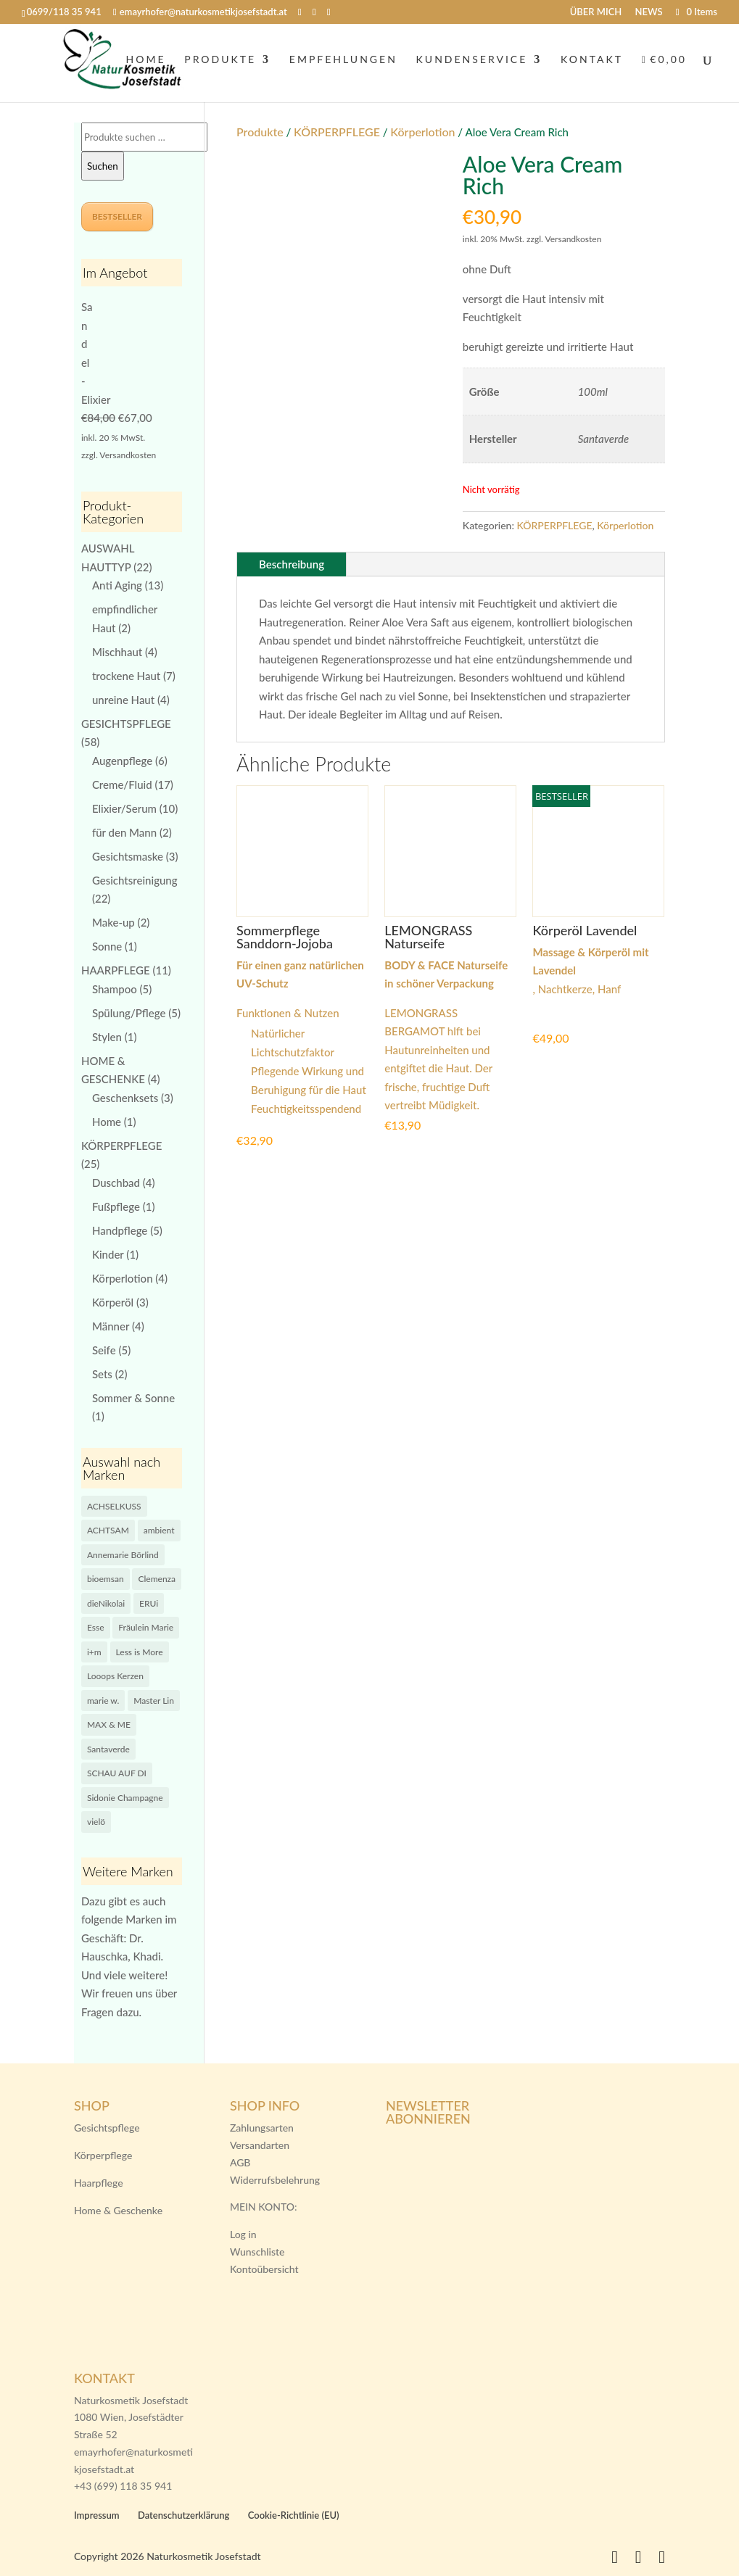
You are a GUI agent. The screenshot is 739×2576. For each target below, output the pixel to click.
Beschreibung (291, 564)
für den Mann (124, 832)
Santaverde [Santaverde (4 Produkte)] (108, 1749)
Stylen (107, 1036)
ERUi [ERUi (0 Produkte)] (148, 1603)
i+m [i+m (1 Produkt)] (94, 1652)
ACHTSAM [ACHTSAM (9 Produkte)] (108, 1530)
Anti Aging (117, 585)
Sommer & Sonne (133, 1397)
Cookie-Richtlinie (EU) (293, 2515)
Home (106, 1121)
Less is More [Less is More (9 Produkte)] (139, 1652)
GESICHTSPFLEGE (126, 723)
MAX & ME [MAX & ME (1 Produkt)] (109, 1724)
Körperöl (112, 1302)
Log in (243, 2234)
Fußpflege (116, 1206)
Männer (110, 1326)
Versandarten (259, 2145)
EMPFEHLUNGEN (343, 63)
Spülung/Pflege (128, 1012)
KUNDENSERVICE (472, 63)
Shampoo (114, 988)
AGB (240, 2162)
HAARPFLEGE (115, 970)
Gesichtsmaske (127, 856)
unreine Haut (123, 699)
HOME (146, 63)
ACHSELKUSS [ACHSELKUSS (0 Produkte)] (114, 1506)
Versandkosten (127, 455)
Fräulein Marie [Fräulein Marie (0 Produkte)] (145, 1627)
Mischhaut (117, 651)
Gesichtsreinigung (135, 880)
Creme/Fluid (122, 784)
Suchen (102, 166)
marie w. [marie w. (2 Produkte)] (103, 1700)
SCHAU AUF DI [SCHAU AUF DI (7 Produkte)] (116, 1773)
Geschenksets (125, 1097)
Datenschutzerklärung (184, 2515)
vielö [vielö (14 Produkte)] (96, 1821)
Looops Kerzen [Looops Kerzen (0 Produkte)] (115, 1675)
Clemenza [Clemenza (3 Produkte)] (157, 1578)
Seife (104, 1350)
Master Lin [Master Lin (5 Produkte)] (153, 1700)
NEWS (649, 12)
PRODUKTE (220, 63)
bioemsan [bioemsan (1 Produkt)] (105, 1578)
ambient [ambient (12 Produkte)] (159, 1530)
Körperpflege (103, 2155)
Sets (102, 1373)
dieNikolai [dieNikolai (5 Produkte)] (106, 1603)
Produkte (260, 131)
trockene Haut (126, 675)
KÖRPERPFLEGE (337, 131)
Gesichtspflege (107, 2127)
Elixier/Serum (124, 808)
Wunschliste (257, 2251)
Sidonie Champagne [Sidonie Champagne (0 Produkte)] (125, 1797)
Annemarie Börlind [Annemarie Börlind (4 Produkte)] (123, 1554)
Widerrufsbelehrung (275, 2180)
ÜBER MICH (596, 12)
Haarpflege (98, 2183)
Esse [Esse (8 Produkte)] (95, 1627)
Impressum (97, 2515)
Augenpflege (122, 760)
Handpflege (119, 1230)
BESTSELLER (117, 216)
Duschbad (116, 1182)
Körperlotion (422, 131)
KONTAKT (592, 63)
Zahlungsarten (262, 2127)
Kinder (108, 1254)
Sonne (107, 946)
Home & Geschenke (118, 2210)
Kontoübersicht (264, 2269)
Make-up (113, 922)
